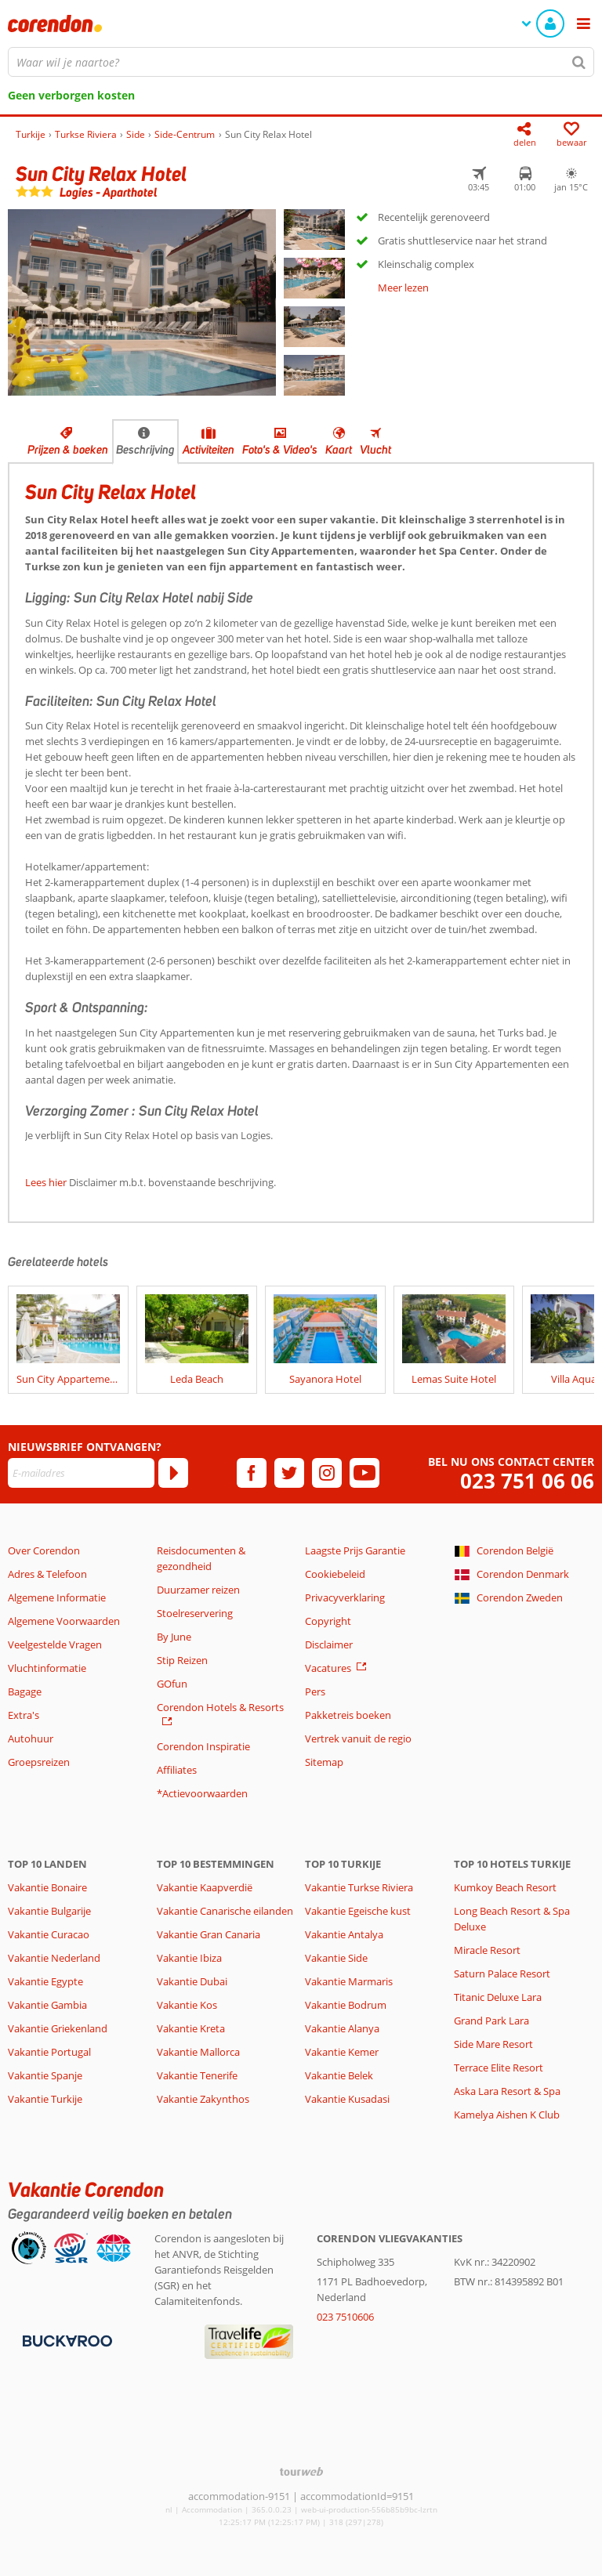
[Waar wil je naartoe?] (301, 62)
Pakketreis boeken (348, 1715)
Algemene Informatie (57, 1597)
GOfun (172, 1684)
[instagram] (327, 1472)
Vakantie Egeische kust (358, 1911)
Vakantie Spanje (45, 2075)
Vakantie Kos (187, 2005)
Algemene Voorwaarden (64, 1621)
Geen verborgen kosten (71, 95)
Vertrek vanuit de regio (358, 1738)
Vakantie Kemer (342, 2052)
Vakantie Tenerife (197, 2075)
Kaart (338, 450)
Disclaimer (329, 1644)
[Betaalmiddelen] (65, 2340)
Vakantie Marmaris (349, 1981)
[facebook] (252, 1472)
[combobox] (301, 62)
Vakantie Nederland (54, 1958)
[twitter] (289, 1472)
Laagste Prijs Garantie (355, 1550)
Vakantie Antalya (344, 1934)
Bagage (25, 1691)
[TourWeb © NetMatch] (301, 2471)
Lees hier (46, 1182)
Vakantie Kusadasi (347, 2099)
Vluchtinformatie (47, 1668)
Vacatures (328, 1668)
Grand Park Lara (491, 2020)
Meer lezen (403, 287)
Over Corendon (44, 1550)
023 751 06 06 (527, 1481)
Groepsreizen (39, 1762)
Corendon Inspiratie (203, 1746)
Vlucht (375, 450)
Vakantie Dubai (192, 1981)
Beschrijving (145, 450)
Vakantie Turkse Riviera (359, 1887)
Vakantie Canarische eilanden (225, 1911)
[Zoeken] (579, 62)
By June (174, 1637)
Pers (315, 1691)
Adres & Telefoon (47, 1574)
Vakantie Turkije (45, 2099)
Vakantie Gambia (47, 2005)
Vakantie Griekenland (57, 2028)
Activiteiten (208, 450)
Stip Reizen (182, 1660)
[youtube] (364, 1472)
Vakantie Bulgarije (49, 1911)
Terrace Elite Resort (498, 2067)
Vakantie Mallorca (198, 2052)
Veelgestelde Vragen (55, 1644)
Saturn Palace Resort (502, 1973)
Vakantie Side (336, 1958)
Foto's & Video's (279, 450)
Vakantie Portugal (49, 2052)
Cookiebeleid (335, 1574)
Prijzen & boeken (67, 450)
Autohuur (30, 1738)
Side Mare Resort (493, 2044)
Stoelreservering (195, 1613)
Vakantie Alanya (342, 2028)
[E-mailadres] (81, 1473)
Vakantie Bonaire (47, 1887)
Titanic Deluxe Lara (498, 1997)
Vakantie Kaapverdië (204, 1887)
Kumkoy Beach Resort (505, 1887)
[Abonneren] (173, 1473)
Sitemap (324, 1762)
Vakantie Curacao (48, 1934)
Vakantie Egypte (45, 1981)
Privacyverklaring (345, 1597)
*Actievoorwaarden (202, 1793)
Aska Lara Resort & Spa (507, 2091)
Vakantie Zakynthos (203, 2099)
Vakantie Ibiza (189, 1958)
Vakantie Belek (339, 2075)
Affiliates (177, 1770)
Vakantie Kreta (191, 2028)
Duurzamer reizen (198, 1590)
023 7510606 (345, 2317)
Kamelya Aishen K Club (507, 2114)
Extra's (23, 1715)
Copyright (328, 1621)
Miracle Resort (487, 1950)
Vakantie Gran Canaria (208, 1934)
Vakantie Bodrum (345, 2005)
